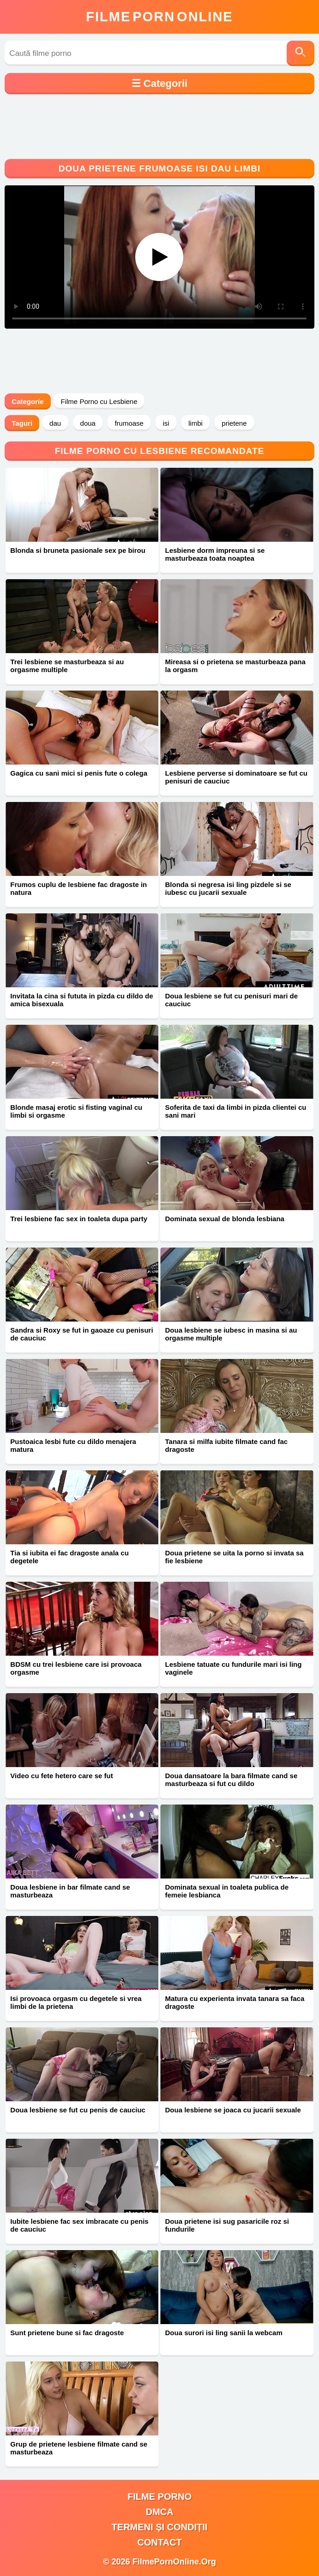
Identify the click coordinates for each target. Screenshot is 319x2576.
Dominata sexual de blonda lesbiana (224, 1219)
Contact (159, 2542)
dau (55, 423)
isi (166, 423)
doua (88, 423)
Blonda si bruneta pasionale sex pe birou (77, 550)
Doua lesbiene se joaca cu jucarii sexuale (233, 2110)
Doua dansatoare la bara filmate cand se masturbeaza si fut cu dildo (231, 1779)
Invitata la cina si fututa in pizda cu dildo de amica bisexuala (81, 1000)
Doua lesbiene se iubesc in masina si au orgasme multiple (231, 1334)
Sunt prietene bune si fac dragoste (67, 2333)
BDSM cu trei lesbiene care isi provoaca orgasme (75, 1668)
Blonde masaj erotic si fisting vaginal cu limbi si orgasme (76, 1111)
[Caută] (300, 53)
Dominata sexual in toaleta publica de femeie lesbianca (227, 1891)
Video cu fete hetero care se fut (61, 1776)
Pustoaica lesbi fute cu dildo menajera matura (73, 1445)
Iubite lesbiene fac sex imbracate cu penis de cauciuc (79, 2225)
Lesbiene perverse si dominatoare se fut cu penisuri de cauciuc (236, 777)
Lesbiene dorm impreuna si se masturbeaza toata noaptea (215, 554)
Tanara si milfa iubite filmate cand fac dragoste (226, 1445)
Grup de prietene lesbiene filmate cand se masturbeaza (78, 2448)
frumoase (129, 423)
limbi (195, 423)
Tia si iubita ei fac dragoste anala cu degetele (69, 1557)
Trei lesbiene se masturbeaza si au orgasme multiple (67, 665)
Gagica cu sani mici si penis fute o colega (78, 773)
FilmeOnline (159, 16)
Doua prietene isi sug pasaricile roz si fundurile (227, 2225)
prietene (234, 423)
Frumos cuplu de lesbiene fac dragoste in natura (78, 888)
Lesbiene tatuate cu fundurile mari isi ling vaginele (233, 1668)
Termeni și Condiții (160, 2527)
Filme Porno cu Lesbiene (99, 401)
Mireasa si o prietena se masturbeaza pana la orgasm (235, 665)
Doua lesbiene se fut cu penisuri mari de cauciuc (231, 1000)
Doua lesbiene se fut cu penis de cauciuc (77, 2110)
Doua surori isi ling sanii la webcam (223, 2333)
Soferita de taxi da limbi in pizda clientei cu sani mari (235, 1111)
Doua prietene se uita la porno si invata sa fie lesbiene (234, 1557)
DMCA (159, 2512)
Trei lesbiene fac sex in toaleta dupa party (78, 1219)
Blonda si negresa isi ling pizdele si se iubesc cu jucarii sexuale (228, 888)
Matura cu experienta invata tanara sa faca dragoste (234, 2002)
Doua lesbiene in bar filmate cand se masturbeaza (70, 1891)
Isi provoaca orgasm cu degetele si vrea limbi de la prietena (75, 2002)
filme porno (159, 2496)
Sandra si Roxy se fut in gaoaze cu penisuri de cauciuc (81, 1334)
